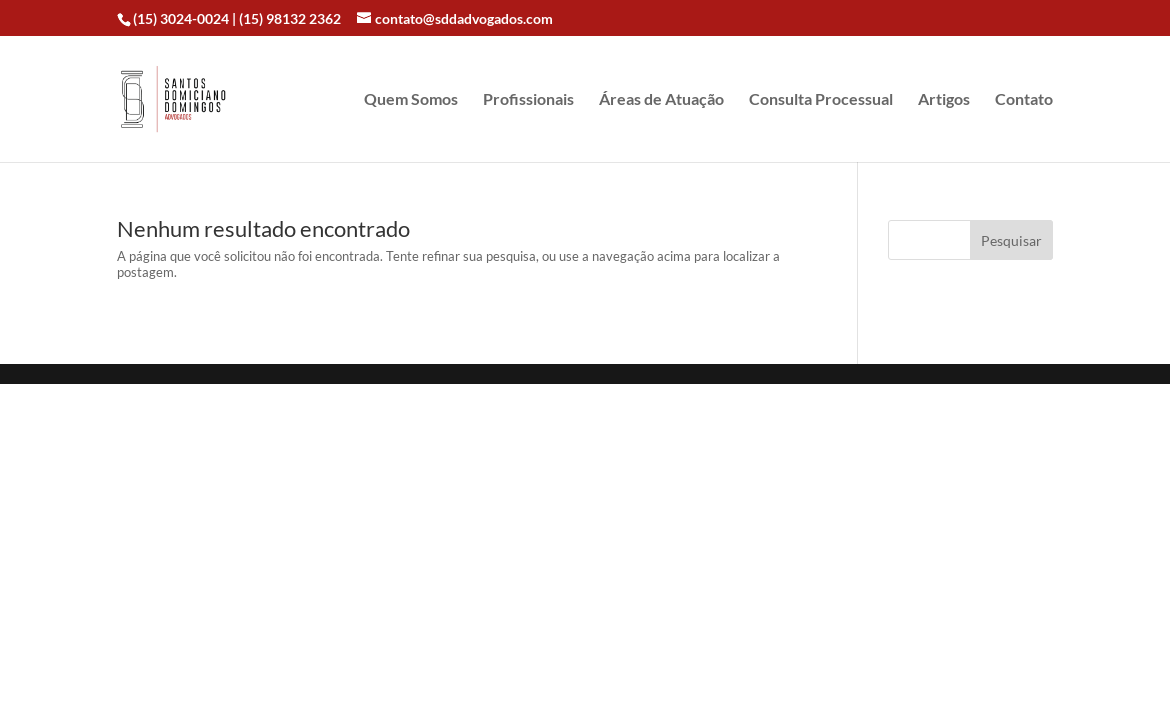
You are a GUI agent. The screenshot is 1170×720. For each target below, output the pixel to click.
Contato (1024, 100)
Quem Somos (411, 100)
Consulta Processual (821, 100)
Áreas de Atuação (661, 100)
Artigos (944, 100)
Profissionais (528, 100)
